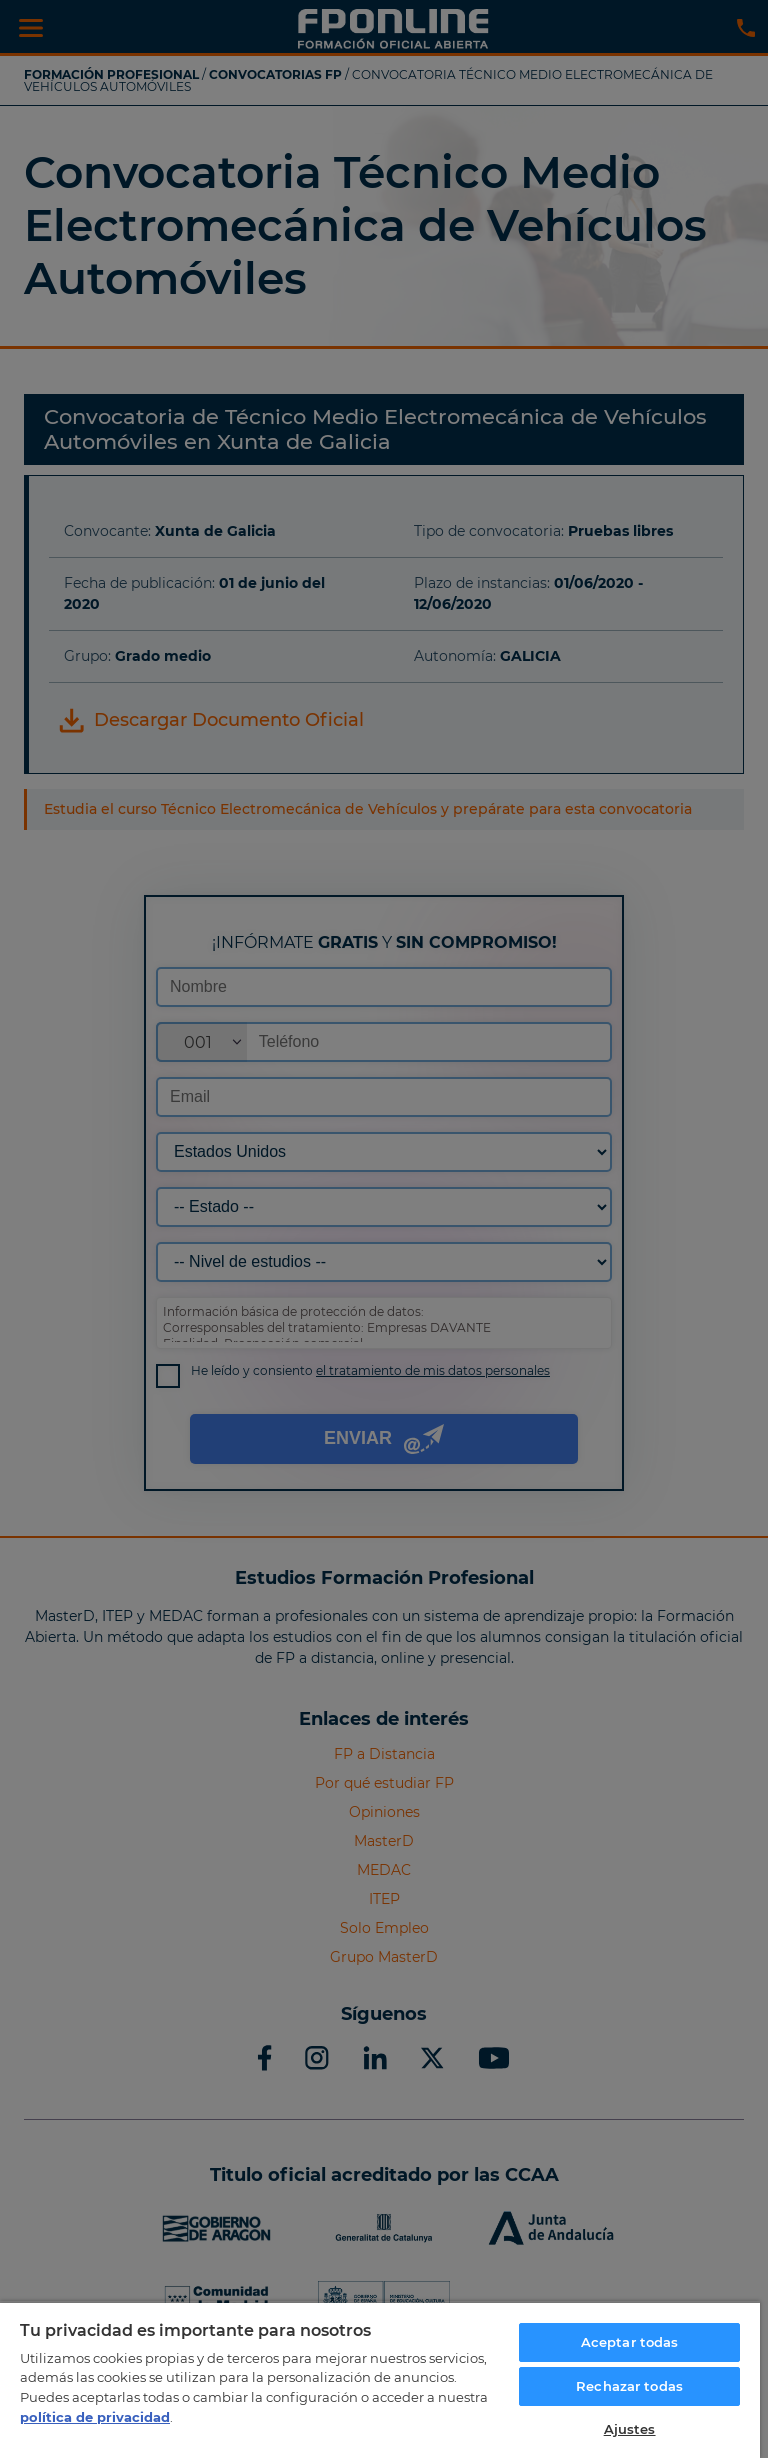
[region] (380, 2379)
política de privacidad (95, 2417)
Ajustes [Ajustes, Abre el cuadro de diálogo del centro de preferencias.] (630, 2429)
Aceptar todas (630, 2342)
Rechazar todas (629, 2386)
